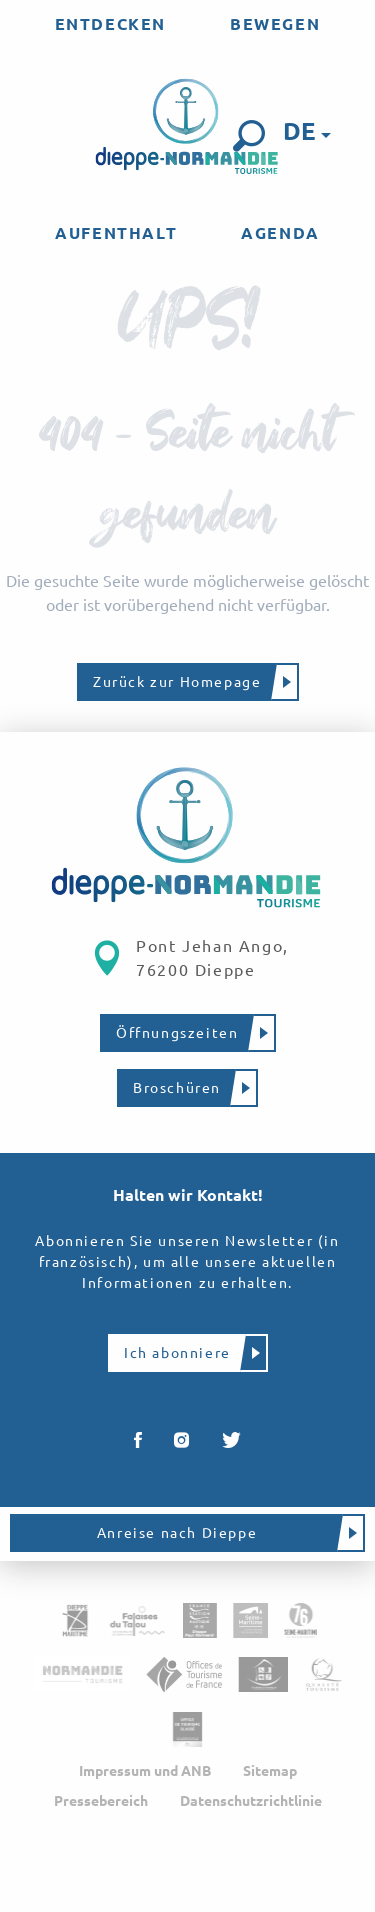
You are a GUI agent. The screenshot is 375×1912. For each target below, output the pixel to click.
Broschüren (177, 1088)
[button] (249, 136)
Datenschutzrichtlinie (251, 1801)
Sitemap (270, 1771)
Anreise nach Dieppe (177, 1533)
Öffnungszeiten (177, 1033)
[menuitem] (110, 24)
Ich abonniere (177, 1353)
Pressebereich (101, 1801)
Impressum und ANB (145, 1771)
